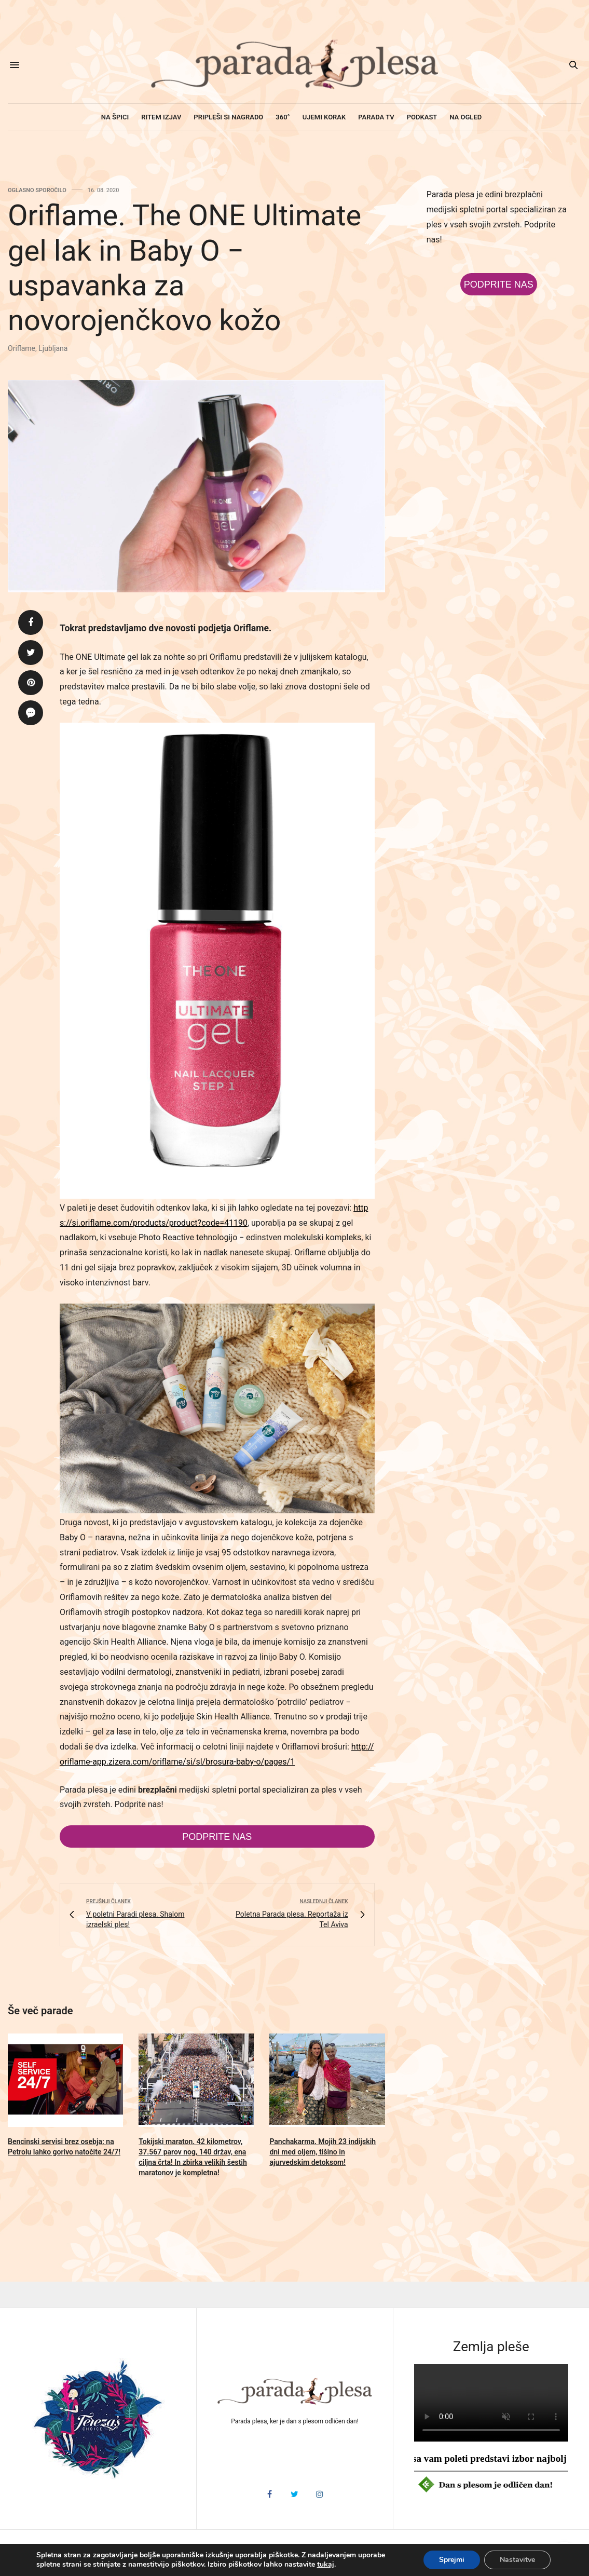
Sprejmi (451, 2560)
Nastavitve (517, 2560)
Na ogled (465, 117)
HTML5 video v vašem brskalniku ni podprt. (491, 2403)
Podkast (422, 117)
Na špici (115, 117)
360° (283, 117)
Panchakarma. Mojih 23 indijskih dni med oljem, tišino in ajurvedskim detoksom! (322, 2151)
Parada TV (376, 117)
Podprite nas (217, 1837)
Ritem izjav (161, 117)
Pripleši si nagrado (228, 117)
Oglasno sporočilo (37, 190)
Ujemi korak (324, 117)
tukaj (325, 2564)
